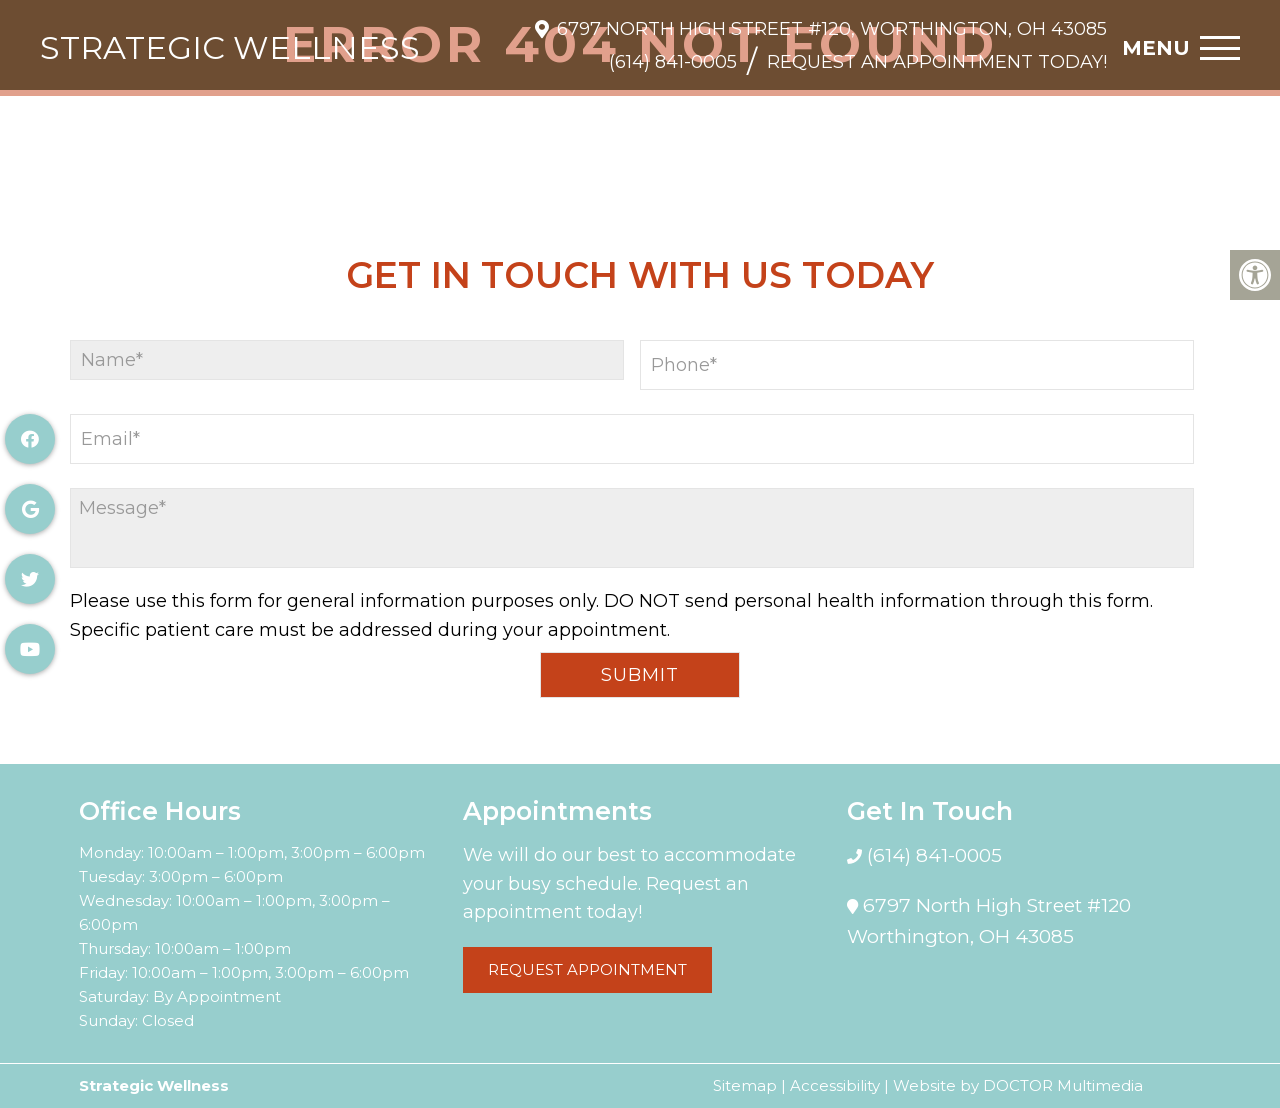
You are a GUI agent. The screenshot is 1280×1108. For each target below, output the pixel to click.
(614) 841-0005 (673, 62)
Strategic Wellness (230, 48)
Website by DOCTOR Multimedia (1018, 1085)
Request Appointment (587, 969)
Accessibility (835, 1085)
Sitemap (745, 1085)
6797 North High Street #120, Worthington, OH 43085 (832, 29)
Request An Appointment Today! (937, 62)
